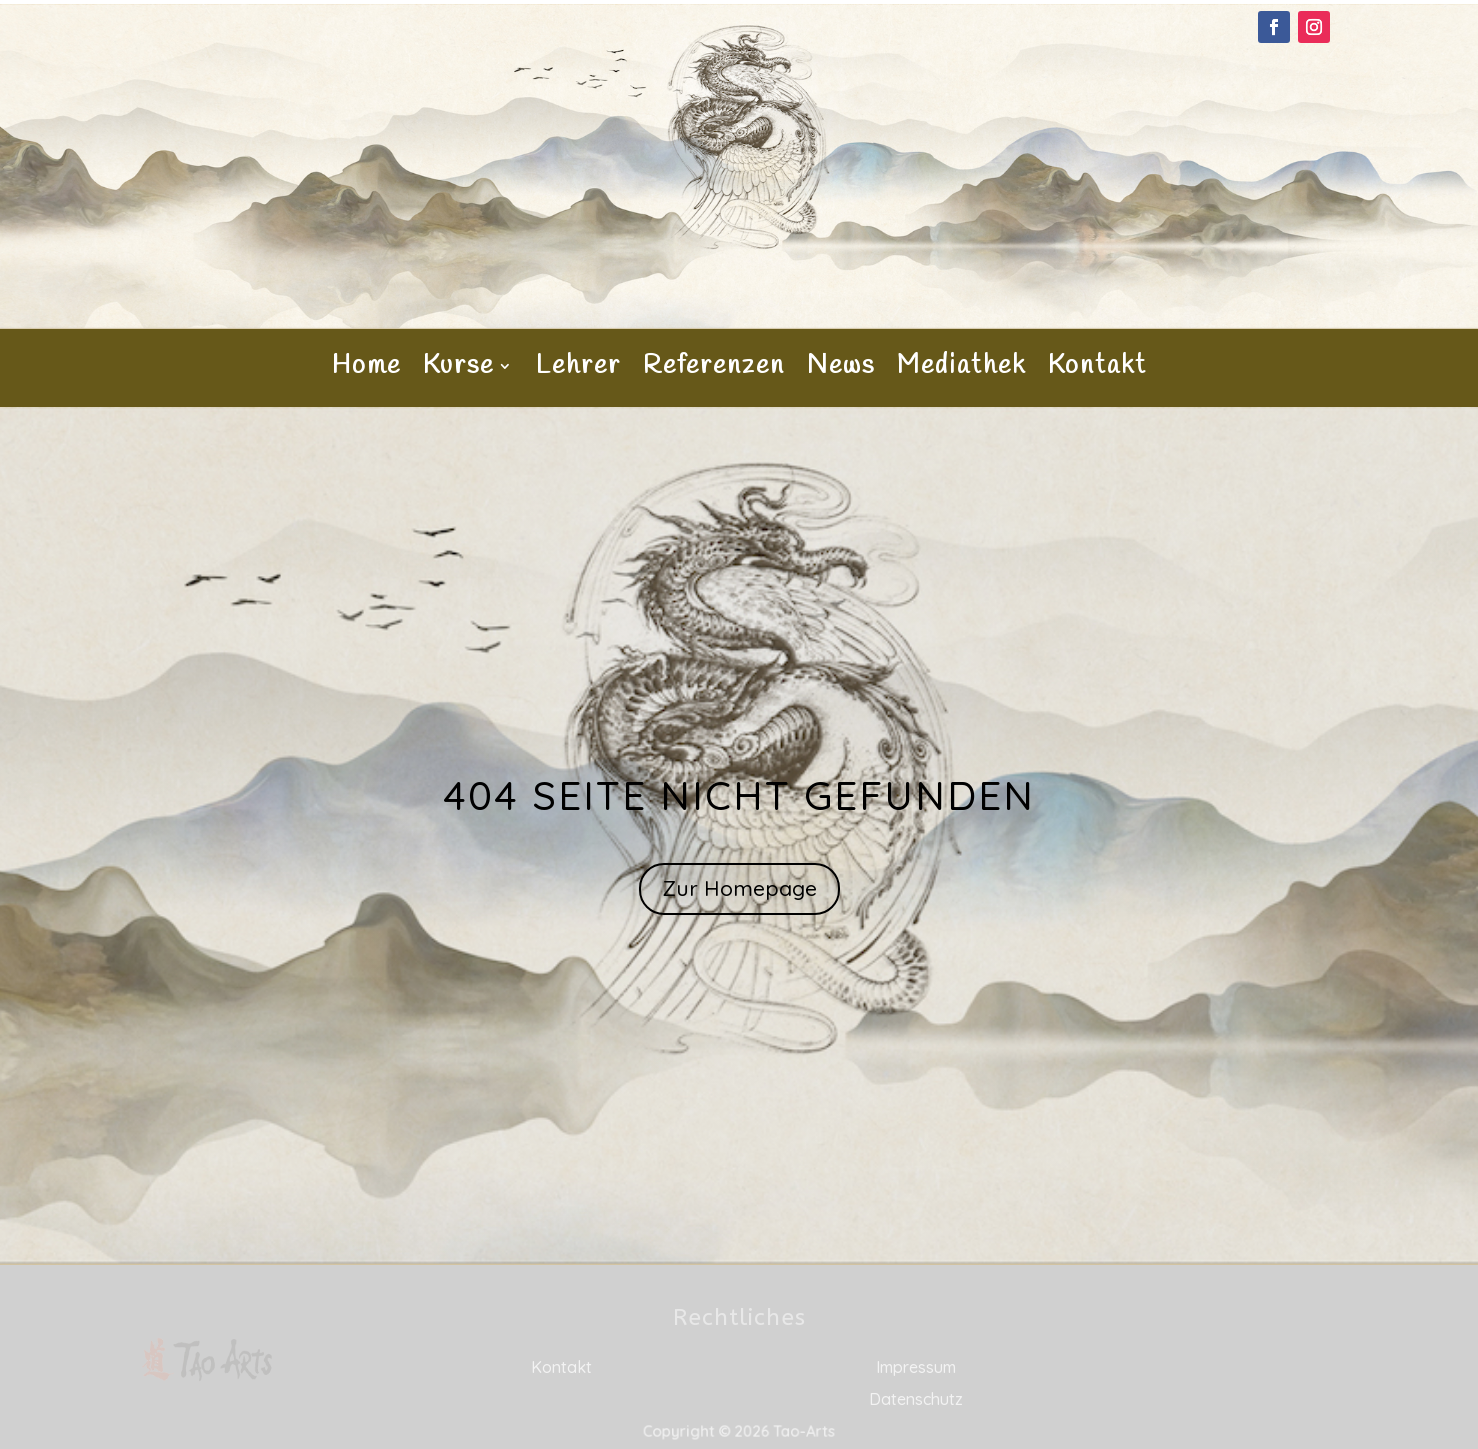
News (841, 370)
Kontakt (1097, 370)
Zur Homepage (739, 888)
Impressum (916, 1367)
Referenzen (714, 370)
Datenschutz (916, 1399)
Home (366, 370)
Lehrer (578, 370)
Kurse (458, 370)
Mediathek (961, 370)
